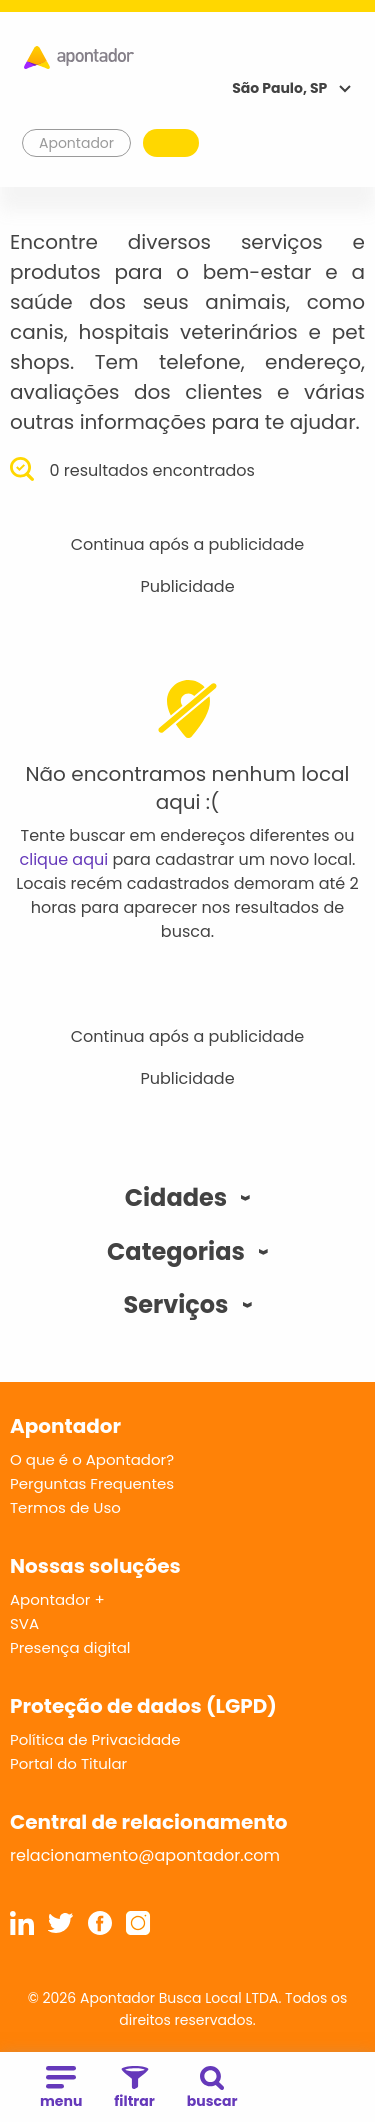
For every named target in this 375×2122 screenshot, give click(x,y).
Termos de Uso (65, 1507)
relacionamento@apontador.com (145, 1855)
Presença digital (70, 1647)
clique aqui (64, 859)
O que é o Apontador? (92, 1459)
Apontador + (57, 1599)
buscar (212, 2088)
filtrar (134, 2088)
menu (61, 2088)
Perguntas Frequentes (92, 1483)
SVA (24, 1623)
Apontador (77, 143)
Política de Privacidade (95, 1739)
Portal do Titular (68, 1763)
